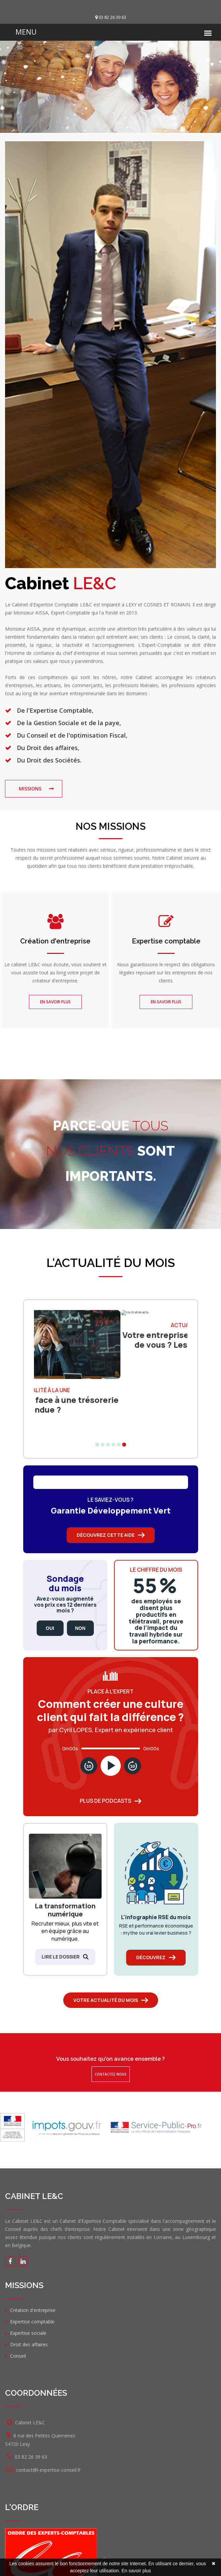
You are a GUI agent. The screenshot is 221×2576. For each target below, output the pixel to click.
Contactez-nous (110, 2074)
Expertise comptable (166, 941)
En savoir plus (55, 1002)
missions (30, 788)
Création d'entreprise (55, 941)
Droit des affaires (29, 2344)
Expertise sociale (28, 2333)
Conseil (18, 2356)
